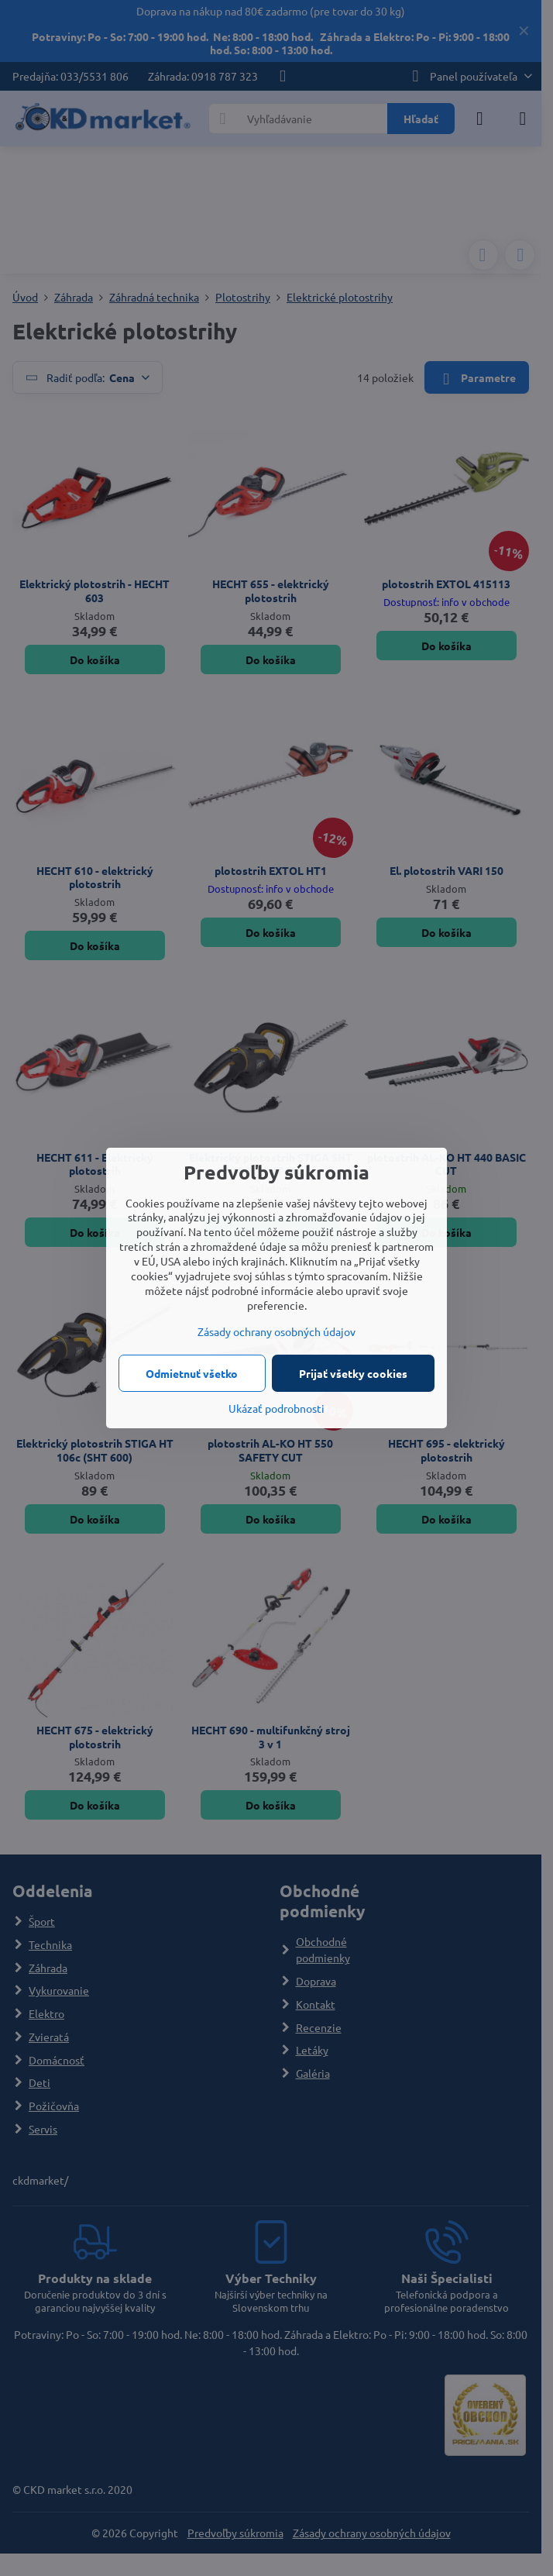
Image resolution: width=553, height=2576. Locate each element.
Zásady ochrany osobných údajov (277, 1331)
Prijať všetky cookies (353, 1373)
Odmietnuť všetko (192, 1373)
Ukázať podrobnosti (276, 1408)
